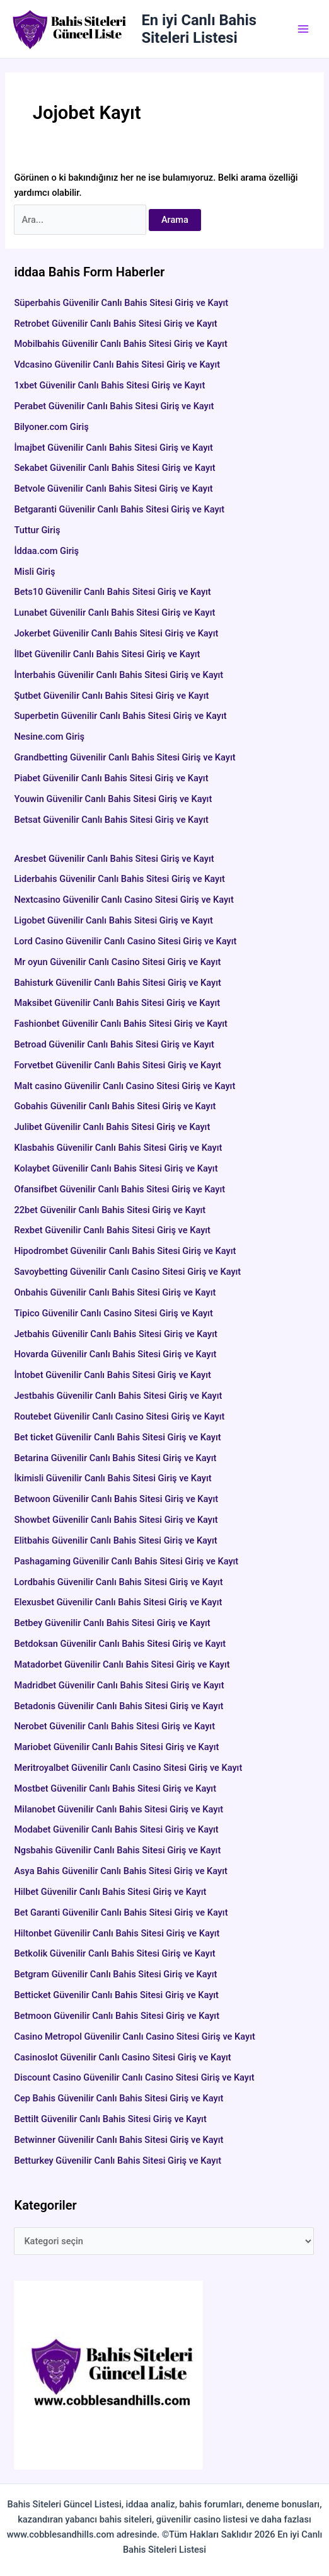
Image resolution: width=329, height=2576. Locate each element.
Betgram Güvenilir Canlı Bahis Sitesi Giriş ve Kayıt (115, 1974)
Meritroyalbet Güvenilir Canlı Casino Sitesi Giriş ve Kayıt (128, 1767)
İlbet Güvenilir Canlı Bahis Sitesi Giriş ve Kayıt (107, 654)
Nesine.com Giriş (49, 736)
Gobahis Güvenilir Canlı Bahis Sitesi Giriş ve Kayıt (115, 1106)
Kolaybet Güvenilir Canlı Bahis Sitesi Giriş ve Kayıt (115, 1168)
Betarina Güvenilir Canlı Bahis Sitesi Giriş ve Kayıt (115, 1458)
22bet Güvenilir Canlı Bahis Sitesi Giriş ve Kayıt (109, 1210)
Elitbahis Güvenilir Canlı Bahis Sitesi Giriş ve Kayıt (115, 1540)
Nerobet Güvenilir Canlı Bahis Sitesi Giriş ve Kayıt (114, 1726)
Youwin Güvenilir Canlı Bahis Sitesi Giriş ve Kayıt (113, 799)
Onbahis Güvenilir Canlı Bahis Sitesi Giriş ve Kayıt (115, 1292)
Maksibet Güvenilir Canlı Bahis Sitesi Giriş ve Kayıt (117, 1002)
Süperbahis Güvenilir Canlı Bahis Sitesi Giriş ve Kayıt (121, 302)
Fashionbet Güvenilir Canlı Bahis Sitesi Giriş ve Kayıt (121, 1023)
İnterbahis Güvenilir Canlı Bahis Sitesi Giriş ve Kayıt (118, 675)
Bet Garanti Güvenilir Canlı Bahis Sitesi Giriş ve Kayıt (121, 1912)
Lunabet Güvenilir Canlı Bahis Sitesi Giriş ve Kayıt (114, 612)
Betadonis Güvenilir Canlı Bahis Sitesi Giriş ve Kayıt (118, 1706)
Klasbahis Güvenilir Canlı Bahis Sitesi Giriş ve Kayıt (118, 1147)
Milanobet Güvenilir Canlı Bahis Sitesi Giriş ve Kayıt (118, 1809)
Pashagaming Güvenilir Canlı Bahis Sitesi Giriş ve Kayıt (126, 1561)
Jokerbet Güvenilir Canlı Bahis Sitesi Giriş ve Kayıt (116, 633)
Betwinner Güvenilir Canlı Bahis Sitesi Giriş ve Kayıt (118, 2139)
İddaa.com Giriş (46, 550)
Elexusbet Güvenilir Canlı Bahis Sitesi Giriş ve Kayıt (118, 1602)
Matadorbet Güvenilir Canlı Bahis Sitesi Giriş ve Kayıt (121, 1664)
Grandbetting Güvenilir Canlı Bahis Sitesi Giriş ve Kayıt (124, 757)
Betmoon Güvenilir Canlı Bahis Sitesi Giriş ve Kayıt (116, 2015)
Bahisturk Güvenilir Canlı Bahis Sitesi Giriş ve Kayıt (117, 982)
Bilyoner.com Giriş (51, 426)
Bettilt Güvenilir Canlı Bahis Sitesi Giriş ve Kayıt (110, 2119)
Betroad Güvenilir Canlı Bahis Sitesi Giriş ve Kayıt (114, 1044)
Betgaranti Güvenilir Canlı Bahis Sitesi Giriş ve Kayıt (119, 509)
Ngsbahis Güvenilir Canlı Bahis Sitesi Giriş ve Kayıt (117, 1850)
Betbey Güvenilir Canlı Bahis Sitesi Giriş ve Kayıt (112, 1623)
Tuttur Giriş (37, 530)
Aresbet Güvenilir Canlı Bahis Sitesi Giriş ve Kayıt (158, 858)
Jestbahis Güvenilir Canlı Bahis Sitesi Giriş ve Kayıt (118, 1395)
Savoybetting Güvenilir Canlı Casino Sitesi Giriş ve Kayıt (127, 1271)
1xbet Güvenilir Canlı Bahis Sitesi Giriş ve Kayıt (109, 385)
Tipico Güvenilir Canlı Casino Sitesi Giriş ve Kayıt (113, 1313)
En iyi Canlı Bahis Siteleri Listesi (199, 29)
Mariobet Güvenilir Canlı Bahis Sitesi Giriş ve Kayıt (116, 1747)
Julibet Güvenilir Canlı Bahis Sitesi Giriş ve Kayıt (112, 1127)
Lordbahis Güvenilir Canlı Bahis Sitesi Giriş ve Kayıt (118, 1582)
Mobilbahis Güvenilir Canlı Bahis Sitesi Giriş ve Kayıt (120, 343)
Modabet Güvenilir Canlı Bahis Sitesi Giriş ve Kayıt (116, 1829)
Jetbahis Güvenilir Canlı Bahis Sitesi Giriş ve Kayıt (115, 1334)
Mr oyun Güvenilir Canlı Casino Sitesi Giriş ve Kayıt (117, 962)
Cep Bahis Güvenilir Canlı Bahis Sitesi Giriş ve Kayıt (118, 2098)
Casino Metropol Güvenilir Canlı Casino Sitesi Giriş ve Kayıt (134, 2036)
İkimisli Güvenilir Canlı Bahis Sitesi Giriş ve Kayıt (112, 1478)
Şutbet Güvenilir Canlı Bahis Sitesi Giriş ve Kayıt (111, 695)
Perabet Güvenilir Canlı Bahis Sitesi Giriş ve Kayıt (114, 406)
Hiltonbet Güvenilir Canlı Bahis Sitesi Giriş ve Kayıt (116, 1933)
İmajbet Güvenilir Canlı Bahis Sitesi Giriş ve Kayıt (113, 447)
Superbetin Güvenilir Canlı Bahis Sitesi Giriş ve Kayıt (120, 715)
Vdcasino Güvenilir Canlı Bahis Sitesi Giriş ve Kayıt (117, 364)
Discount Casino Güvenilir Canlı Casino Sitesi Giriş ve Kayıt (134, 2077)
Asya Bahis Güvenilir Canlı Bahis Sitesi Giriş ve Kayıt (120, 1871)
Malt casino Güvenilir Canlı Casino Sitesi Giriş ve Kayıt (124, 1086)
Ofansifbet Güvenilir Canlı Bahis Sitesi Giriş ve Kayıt (119, 1189)
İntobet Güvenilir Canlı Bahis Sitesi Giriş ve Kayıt (112, 1375)
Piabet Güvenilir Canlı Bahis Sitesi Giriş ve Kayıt (111, 778)
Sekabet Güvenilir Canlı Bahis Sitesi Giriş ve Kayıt (114, 467)
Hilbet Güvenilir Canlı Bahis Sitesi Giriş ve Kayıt (110, 1891)
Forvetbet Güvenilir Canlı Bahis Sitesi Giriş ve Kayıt (117, 1065)
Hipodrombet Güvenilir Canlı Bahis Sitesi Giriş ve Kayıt (125, 1251)
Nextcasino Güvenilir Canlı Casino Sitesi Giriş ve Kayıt (123, 899)
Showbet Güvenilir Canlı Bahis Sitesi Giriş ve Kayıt (115, 1519)
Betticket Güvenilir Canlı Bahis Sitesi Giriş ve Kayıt (116, 1995)
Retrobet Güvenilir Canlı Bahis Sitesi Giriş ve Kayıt (115, 323)
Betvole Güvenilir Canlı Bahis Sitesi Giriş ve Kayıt (113, 488)
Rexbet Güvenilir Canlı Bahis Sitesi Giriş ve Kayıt (112, 1230)
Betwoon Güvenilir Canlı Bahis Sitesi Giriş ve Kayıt (116, 1499)
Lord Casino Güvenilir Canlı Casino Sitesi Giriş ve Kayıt (125, 941)
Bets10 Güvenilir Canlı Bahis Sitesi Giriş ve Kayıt (112, 591)
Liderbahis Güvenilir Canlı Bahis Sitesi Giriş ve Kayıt (119, 878)
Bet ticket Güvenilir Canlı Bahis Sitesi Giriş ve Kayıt (117, 1437)
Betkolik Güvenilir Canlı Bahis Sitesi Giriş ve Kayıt (114, 1953)
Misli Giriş (34, 571)
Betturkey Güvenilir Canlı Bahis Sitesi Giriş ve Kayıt (117, 2160)
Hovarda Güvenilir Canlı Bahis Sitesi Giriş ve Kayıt (115, 1354)
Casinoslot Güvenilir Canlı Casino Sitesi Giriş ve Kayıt (122, 2057)
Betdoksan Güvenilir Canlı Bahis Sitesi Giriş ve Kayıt (120, 1643)
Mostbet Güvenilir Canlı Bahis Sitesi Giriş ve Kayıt (115, 1788)
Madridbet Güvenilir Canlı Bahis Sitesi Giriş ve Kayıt (119, 1685)
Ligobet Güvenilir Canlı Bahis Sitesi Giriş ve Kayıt (113, 920)
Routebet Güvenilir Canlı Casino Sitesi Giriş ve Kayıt (119, 1416)
